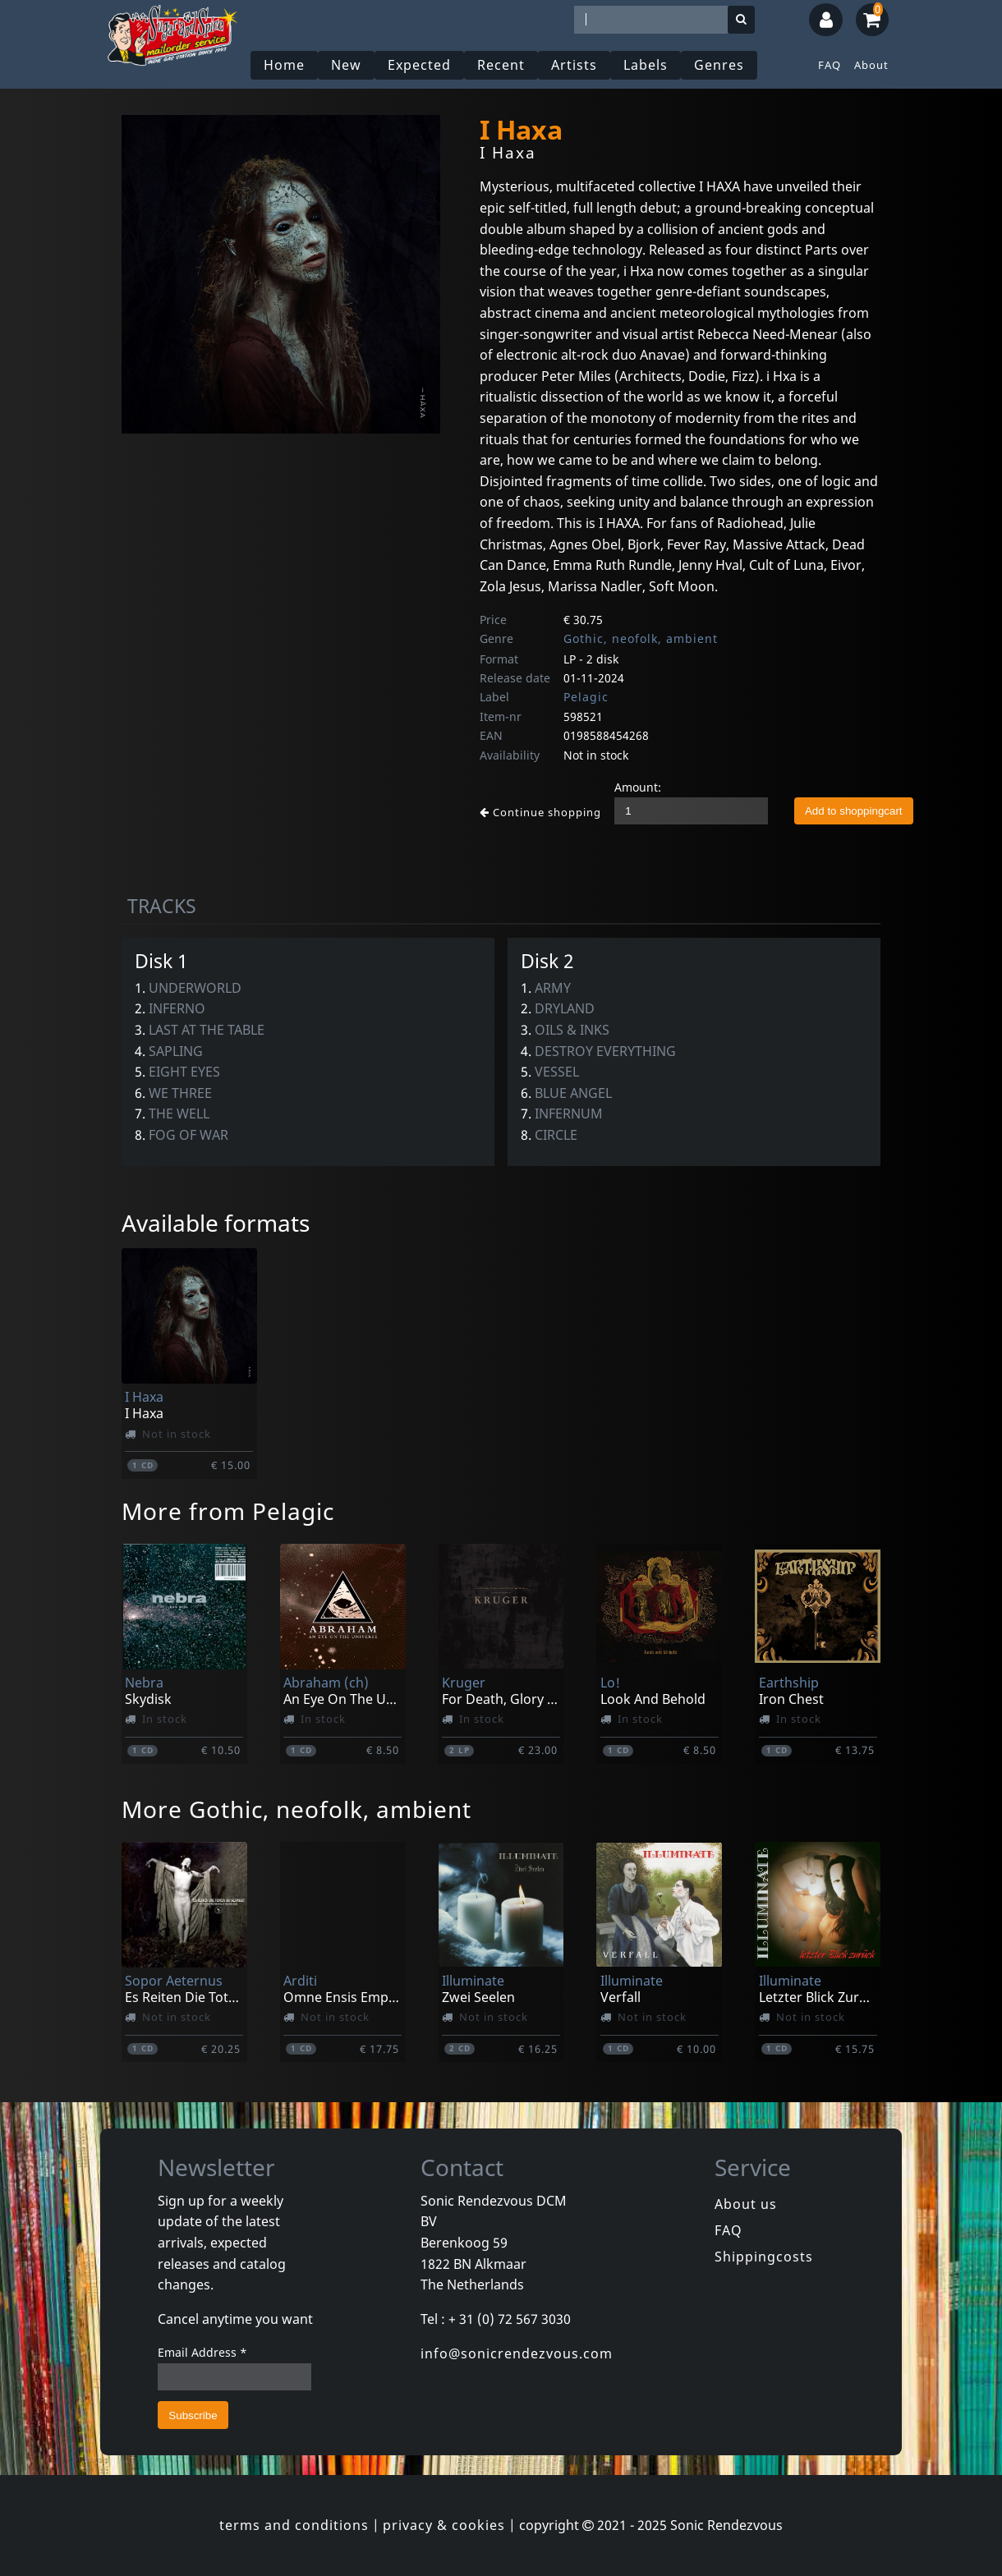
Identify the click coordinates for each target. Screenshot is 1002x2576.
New (346, 65)
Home (284, 65)
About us (746, 2204)
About (871, 64)
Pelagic (586, 697)
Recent (501, 65)
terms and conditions (294, 2525)
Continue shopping (540, 812)
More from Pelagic (228, 1511)
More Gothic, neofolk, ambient (296, 1809)
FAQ (829, 64)
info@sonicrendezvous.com (517, 2353)
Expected (419, 65)
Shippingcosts (764, 2257)
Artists (574, 65)
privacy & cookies (444, 2525)
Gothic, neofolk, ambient (640, 638)
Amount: (637, 787)
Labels (645, 65)
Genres (719, 65)
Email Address (202, 2352)
